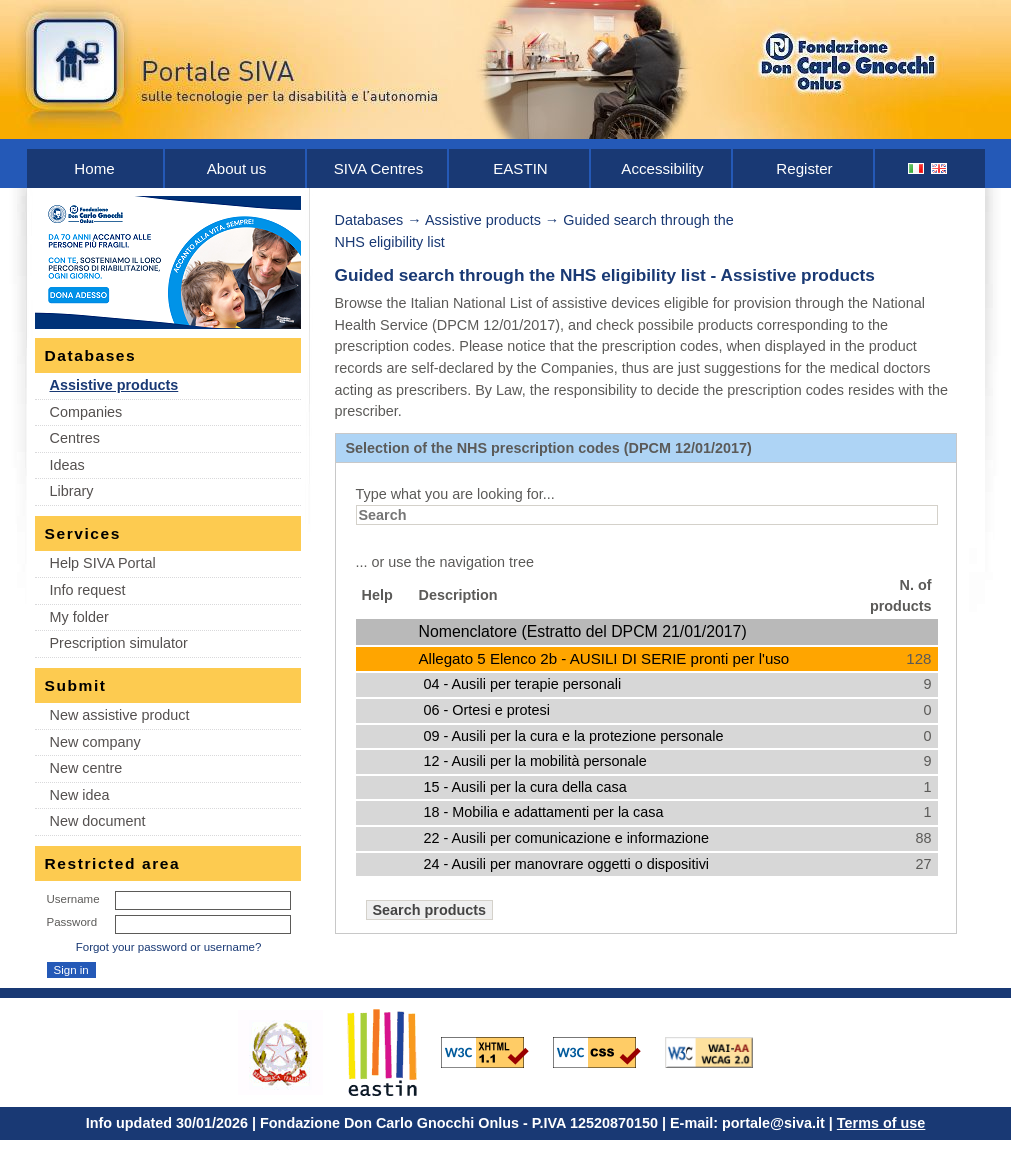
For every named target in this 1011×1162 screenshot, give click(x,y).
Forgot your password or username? (169, 947)
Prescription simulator (119, 643)
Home (94, 168)
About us (237, 168)
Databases (369, 220)
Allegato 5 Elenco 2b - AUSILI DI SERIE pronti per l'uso (604, 658)
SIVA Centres (379, 168)
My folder (79, 617)
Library (72, 491)
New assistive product (120, 715)
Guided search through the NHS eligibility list (520, 275)
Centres (75, 438)
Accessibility (662, 168)
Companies (86, 412)
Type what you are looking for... (455, 494)
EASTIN (520, 168)
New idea (80, 795)
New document (98, 821)
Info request (88, 590)
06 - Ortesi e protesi (487, 710)
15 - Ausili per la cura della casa (525, 787)
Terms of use (881, 1123)
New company (95, 742)
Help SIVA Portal (103, 563)
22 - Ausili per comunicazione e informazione (567, 838)
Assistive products (114, 385)
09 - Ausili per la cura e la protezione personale (574, 736)
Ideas (67, 465)
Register (804, 168)
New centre (86, 768)
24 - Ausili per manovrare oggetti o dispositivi (567, 864)
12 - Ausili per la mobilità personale (535, 761)
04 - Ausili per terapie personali (523, 684)
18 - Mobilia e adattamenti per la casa (544, 812)
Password (72, 922)
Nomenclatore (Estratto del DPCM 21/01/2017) (583, 631)
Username (73, 899)
